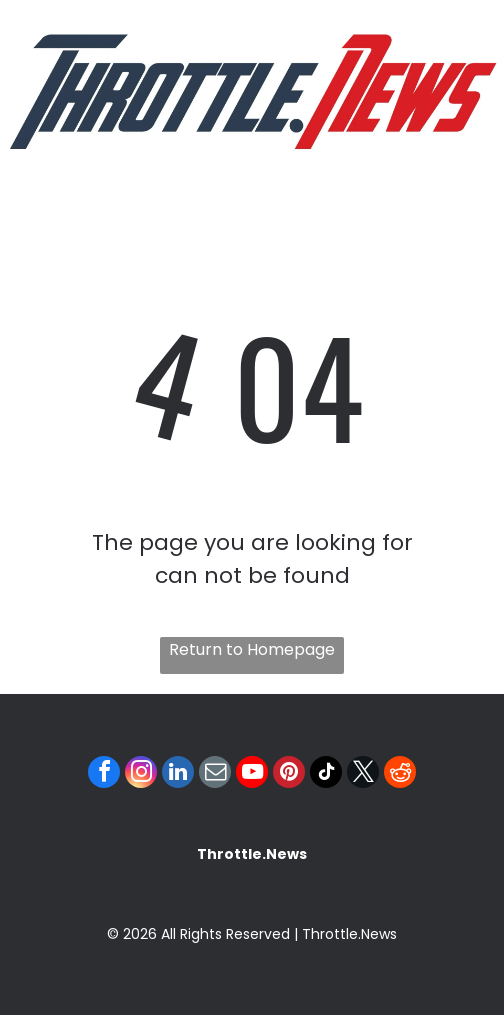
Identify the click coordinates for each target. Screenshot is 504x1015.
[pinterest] (289, 774)
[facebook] (104, 774)
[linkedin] (178, 774)
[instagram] (141, 774)
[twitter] (363, 774)
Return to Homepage (252, 649)
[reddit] (400, 774)
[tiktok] (326, 774)
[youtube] (252, 774)
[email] (215, 774)
